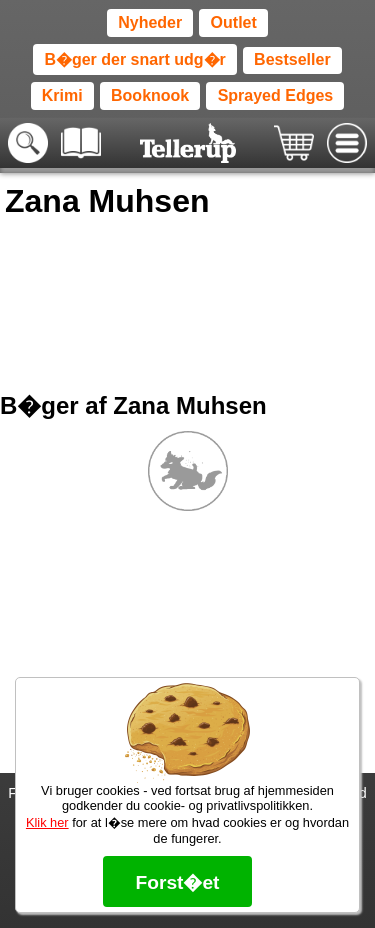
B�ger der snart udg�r (134, 59)
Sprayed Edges (276, 95)
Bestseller (292, 59)
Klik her (47, 822)
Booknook (150, 95)
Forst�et (177, 882)
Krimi (62, 95)
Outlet (234, 22)
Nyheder (150, 22)
